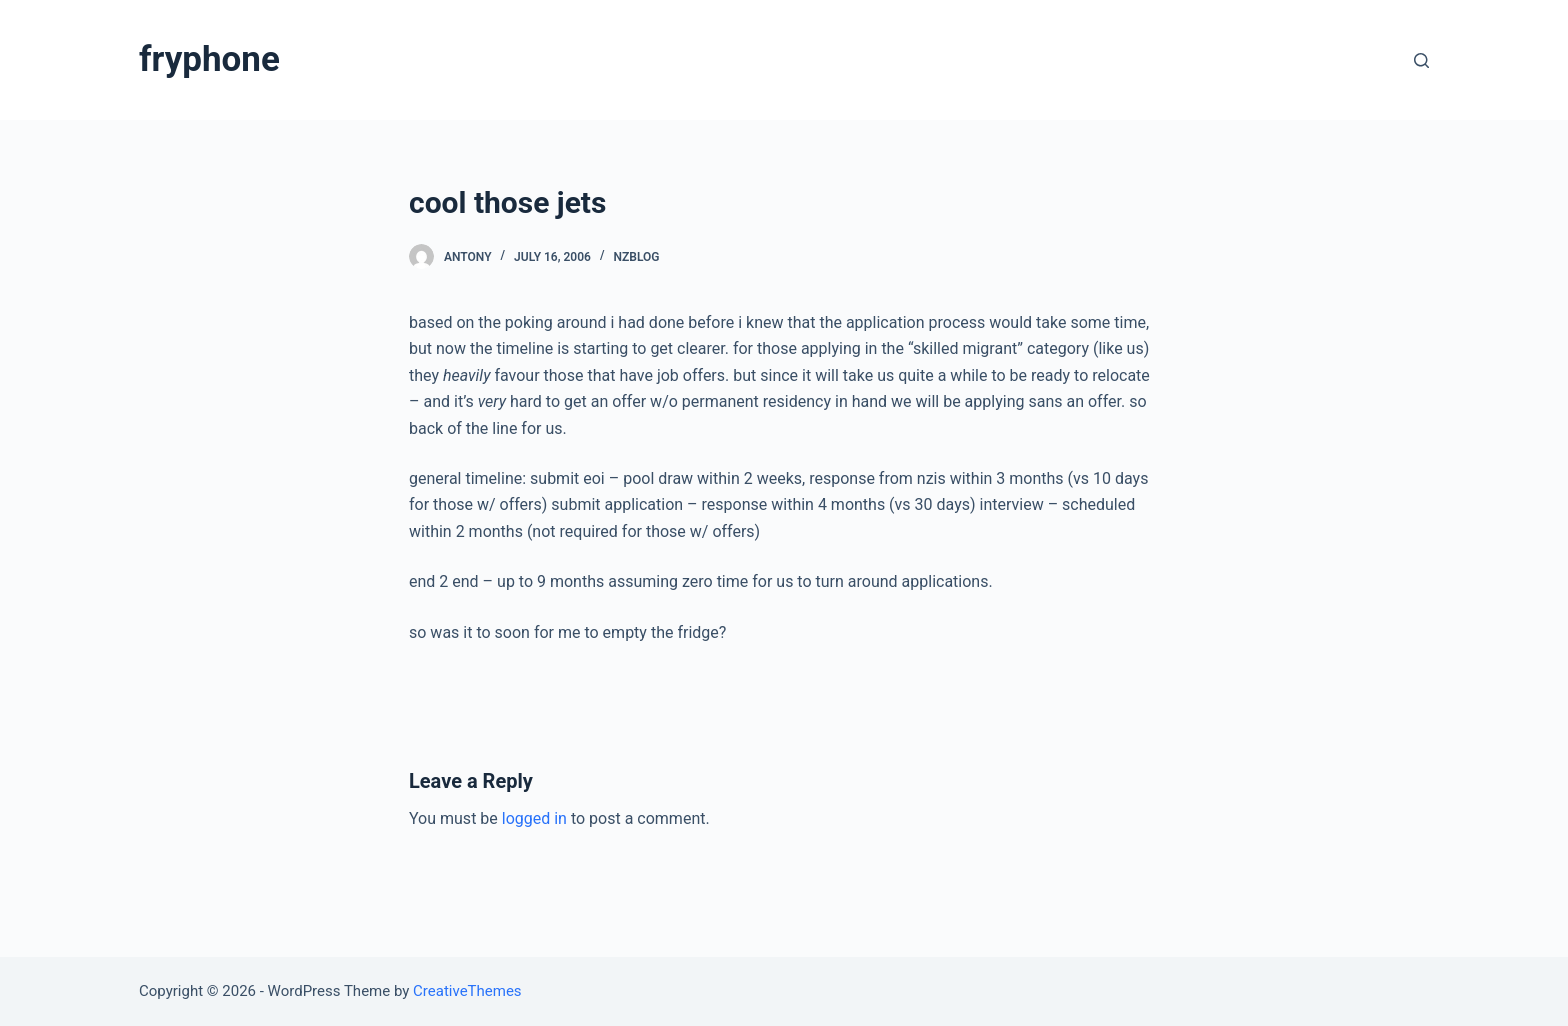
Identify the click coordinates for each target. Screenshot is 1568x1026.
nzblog (637, 257)
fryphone (209, 59)
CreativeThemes (467, 991)
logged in (534, 818)
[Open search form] (1421, 60)
